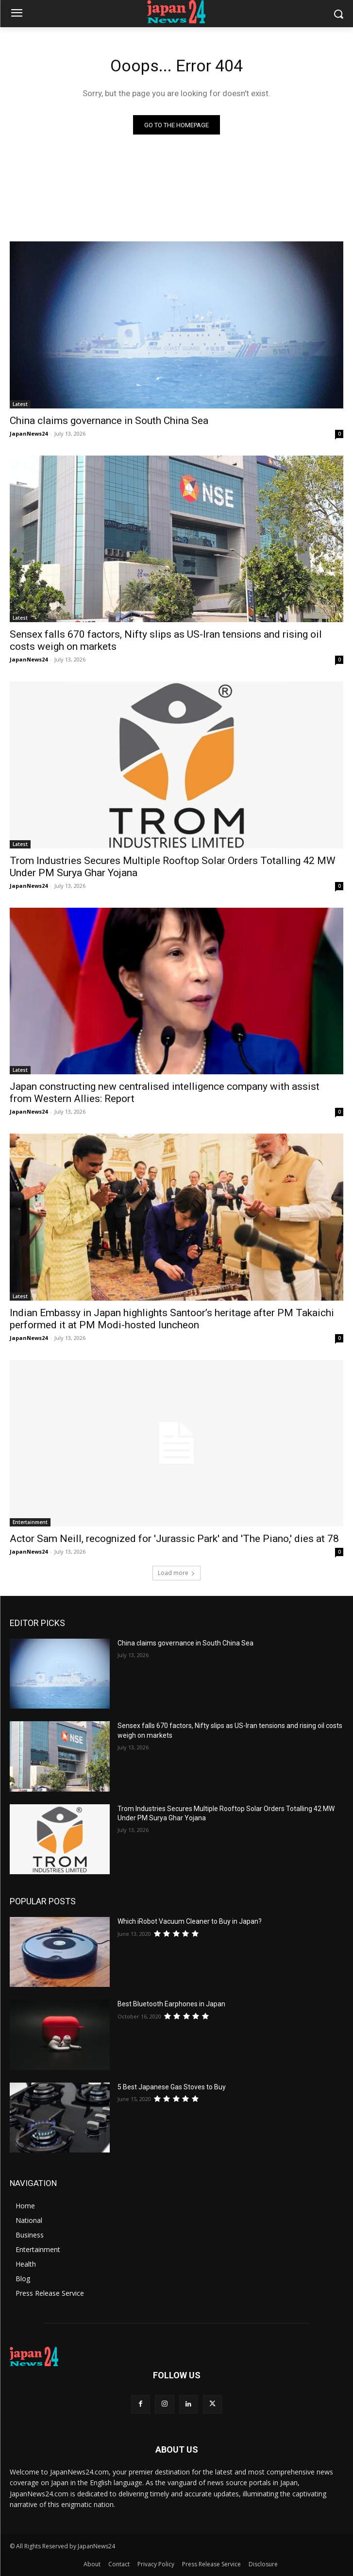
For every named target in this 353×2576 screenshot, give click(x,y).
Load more (176, 1573)
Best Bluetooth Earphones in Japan (171, 2004)
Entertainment (30, 1522)
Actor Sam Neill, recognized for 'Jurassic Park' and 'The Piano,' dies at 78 (174, 1538)
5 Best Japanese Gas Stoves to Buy (172, 2087)
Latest (20, 404)
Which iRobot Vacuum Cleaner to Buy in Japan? (190, 1921)
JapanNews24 (29, 433)
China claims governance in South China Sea (109, 420)
